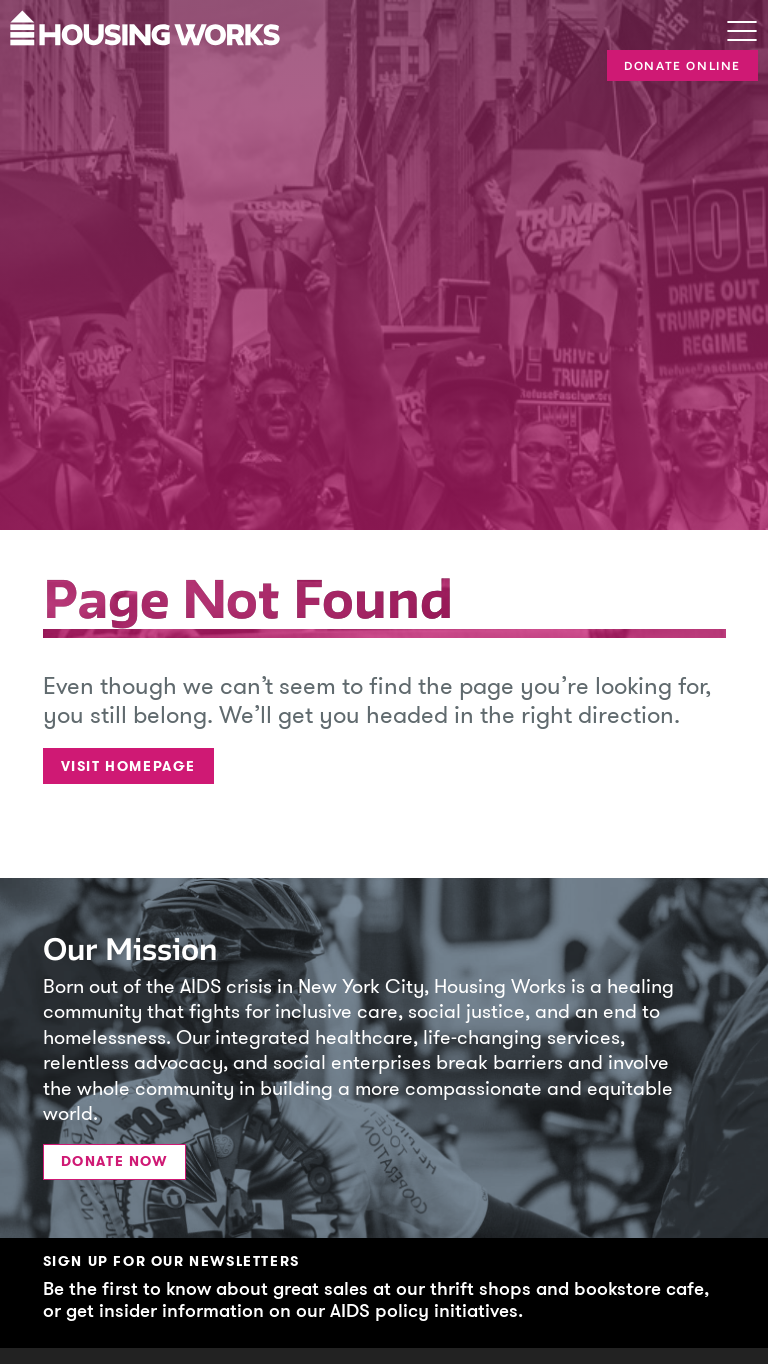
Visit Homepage (128, 766)
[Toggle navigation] (742, 33)
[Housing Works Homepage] (339, 26)
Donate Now (114, 1161)
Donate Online (682, 66)
